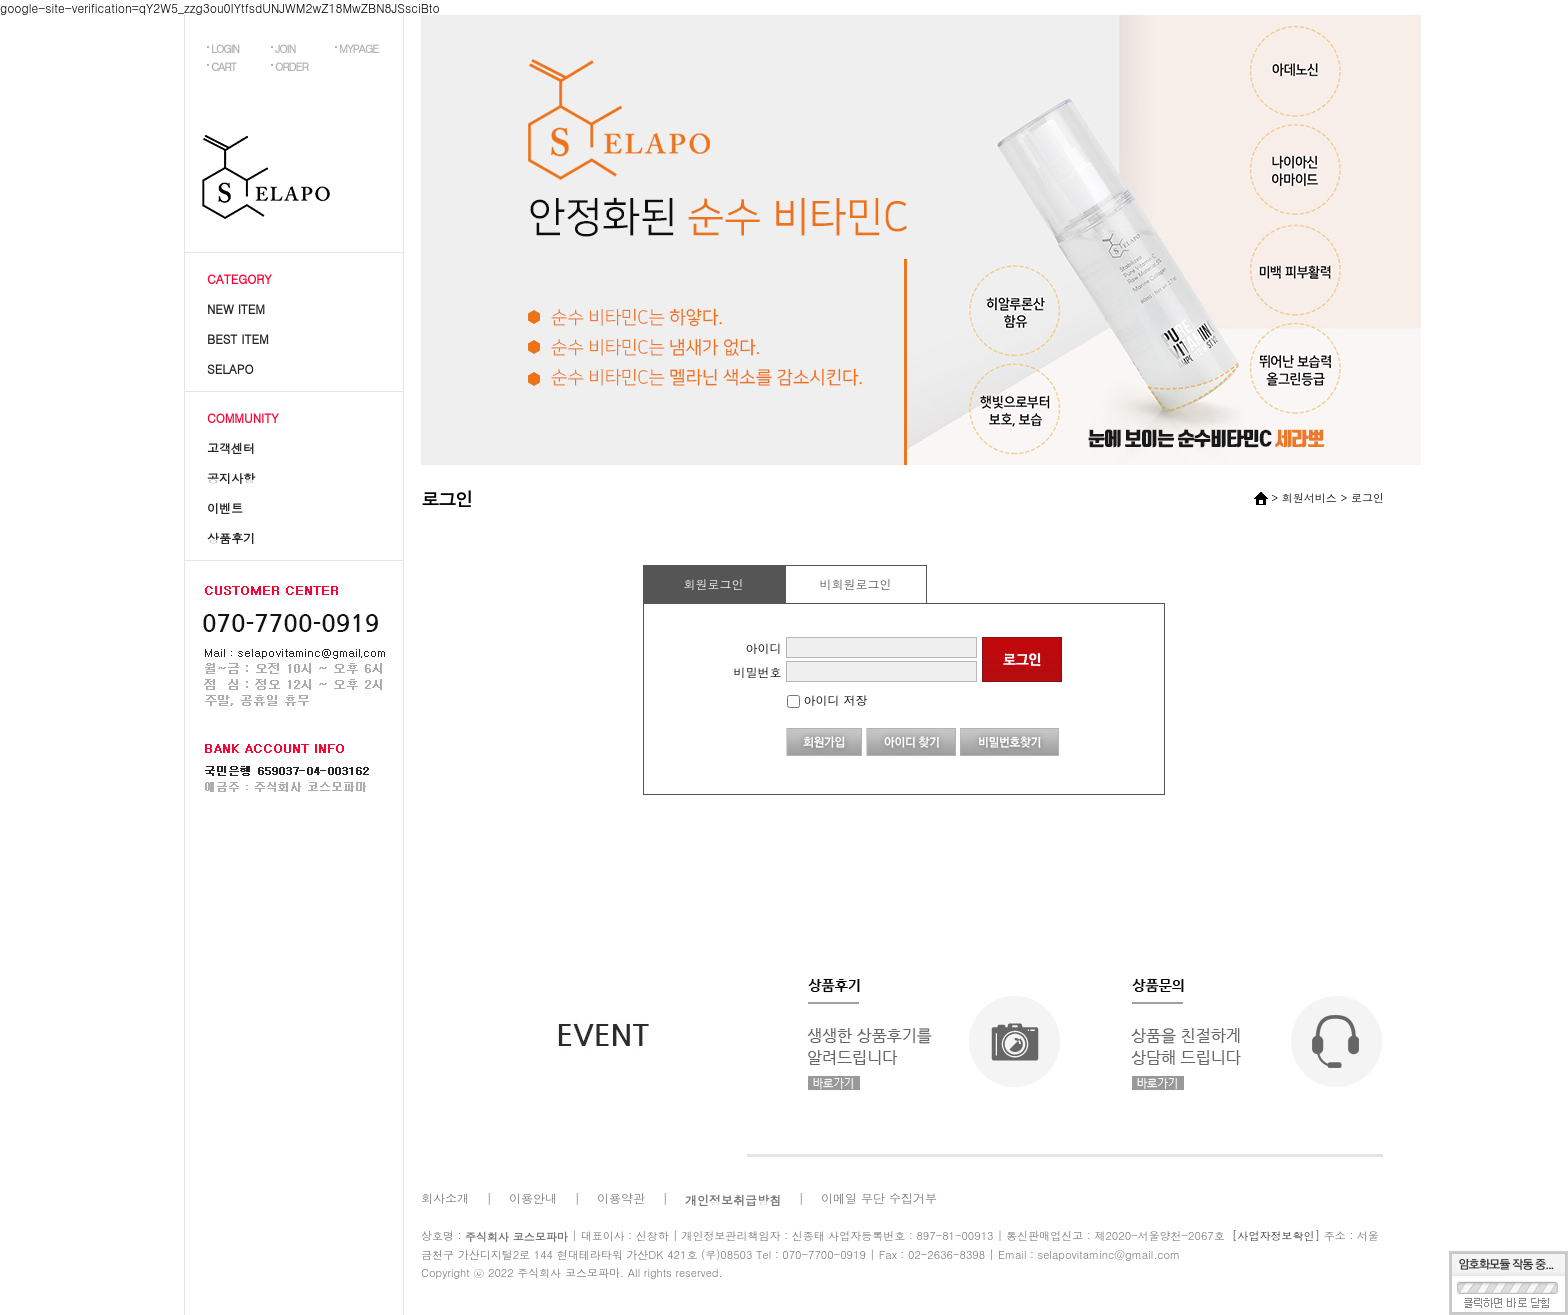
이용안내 (533, 1197)
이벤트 (225, 507)
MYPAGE (358, 48)
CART (223, 66)
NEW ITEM (236, 308)
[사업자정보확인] (1276, 1235)
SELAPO (230, 368)
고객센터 (231, 447)
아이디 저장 (827, 699)
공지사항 (231, 477)
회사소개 (445, 1197)
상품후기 (231, 537)
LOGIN (225, 48)
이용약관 (621, 1197)
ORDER (291, 66)
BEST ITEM (238, 338)
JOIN (285, 48)
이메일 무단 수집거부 (879, 1197)
